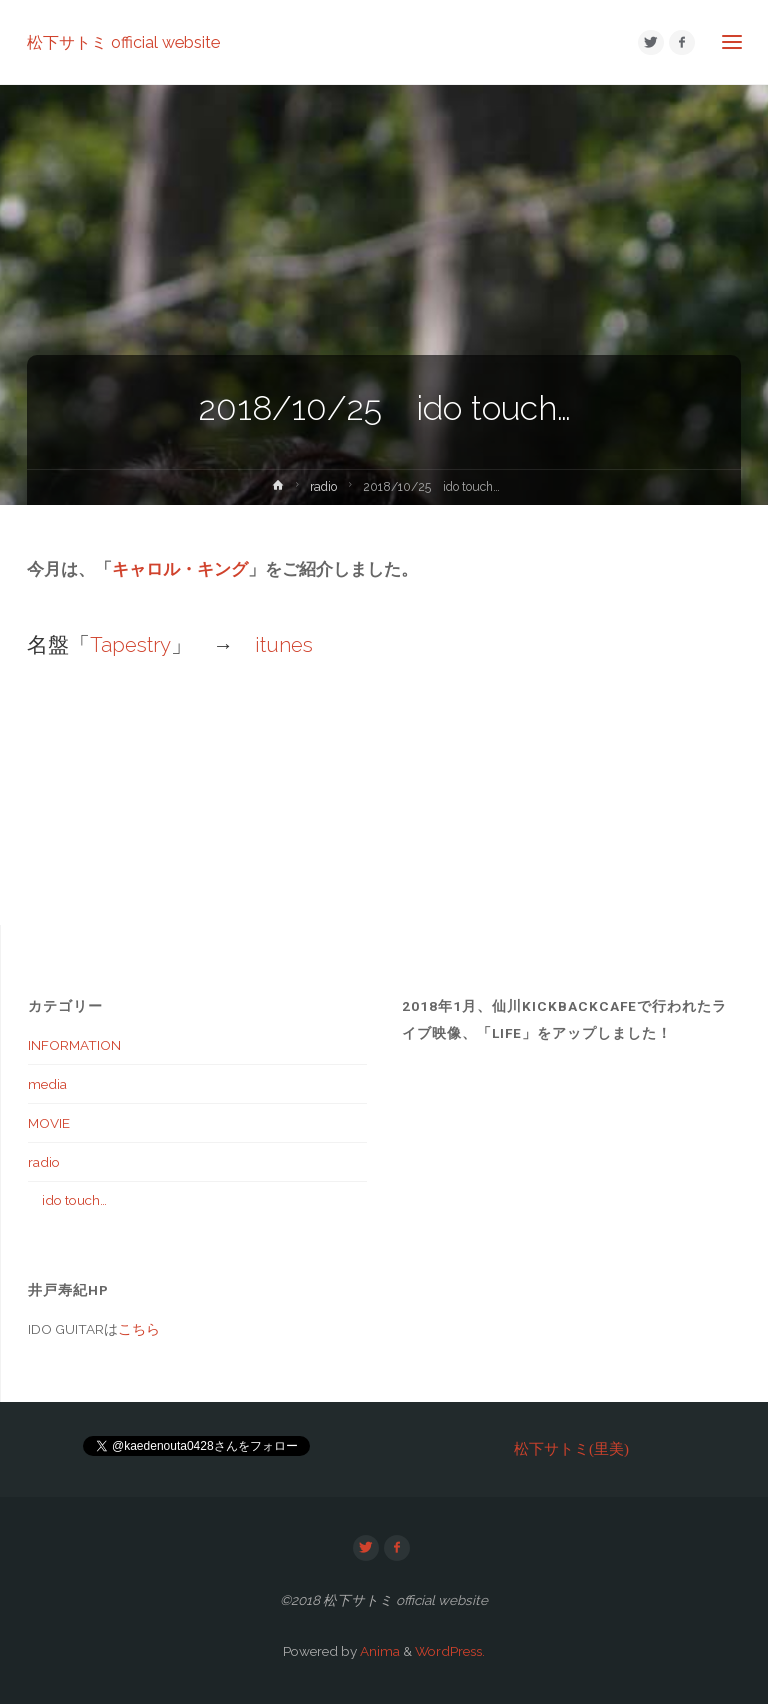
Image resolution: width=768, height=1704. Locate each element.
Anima (378, 1651)
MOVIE (49, 1123)
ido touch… (67, 1200)
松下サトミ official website (123, 41)
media (47, 1084)
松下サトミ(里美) (571, 1449)
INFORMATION (74, 1045)
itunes (284, 645)
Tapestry (130, 645)
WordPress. (450, 1651)
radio (323, 487)
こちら (139, 1329)
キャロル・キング (180, 569)
